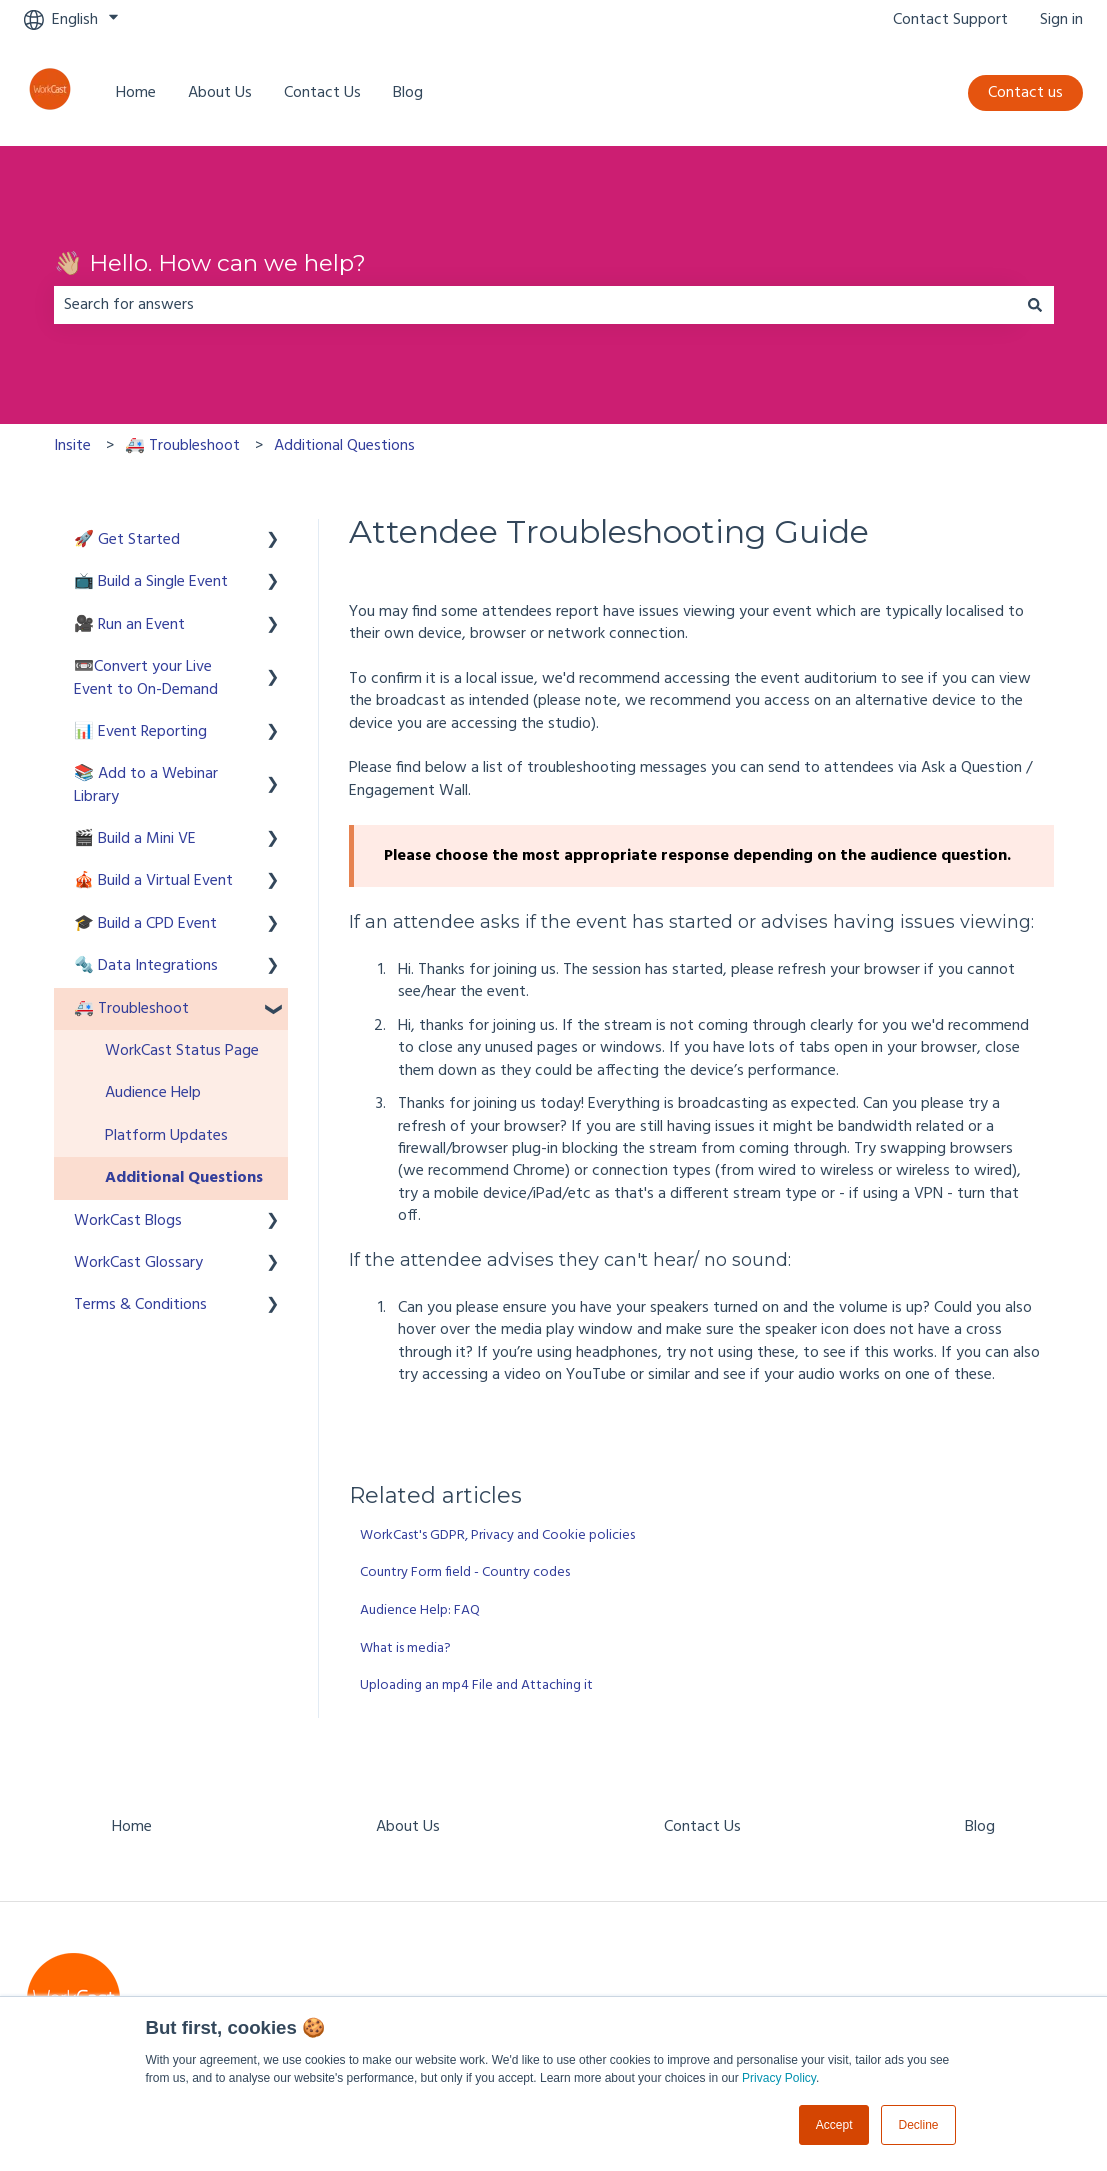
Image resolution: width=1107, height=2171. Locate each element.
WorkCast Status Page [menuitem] (182, 1051)
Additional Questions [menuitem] (184, 1178)
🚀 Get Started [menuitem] (127, 540)
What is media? (405, 1648)
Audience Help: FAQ (420, 1610)
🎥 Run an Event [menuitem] (129, 625)
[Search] (1035, 305)
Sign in (1061, 20)
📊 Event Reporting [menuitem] (140, 732)
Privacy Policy (779, 2078)
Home (136, 93)
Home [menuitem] (132, 1827)
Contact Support (950, 20)
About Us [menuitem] (408, 1827)
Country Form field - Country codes (465, 1572)
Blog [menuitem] (980, 1827)
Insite (72, 446)
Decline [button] (918, 2125)
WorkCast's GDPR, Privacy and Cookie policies (497, 1535)
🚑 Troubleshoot (182, 446)
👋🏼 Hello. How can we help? (210, 263)
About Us (220, 93)
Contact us (1025, 93)
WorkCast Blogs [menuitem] (128, 1221)
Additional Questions (344, 446)
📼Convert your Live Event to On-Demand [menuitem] (146, 678)
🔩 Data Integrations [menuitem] (146, 966)
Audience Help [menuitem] (153, 1093)
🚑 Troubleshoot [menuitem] (131, 1009)
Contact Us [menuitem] (702, 1827)
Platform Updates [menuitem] (166, 1136)
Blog (408, 93)
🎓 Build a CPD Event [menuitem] (145, 924)
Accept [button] (834, 2125)
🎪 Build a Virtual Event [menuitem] (153, 881)
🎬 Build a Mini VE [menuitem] (135, 839)
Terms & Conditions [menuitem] (140, 1305)
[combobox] (535, 305)
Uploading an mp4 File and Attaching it (476, 1685)
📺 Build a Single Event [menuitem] (151, 582)
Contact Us (322, 93)
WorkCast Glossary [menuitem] (138, 1263)
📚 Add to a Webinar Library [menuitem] (146, 785)
